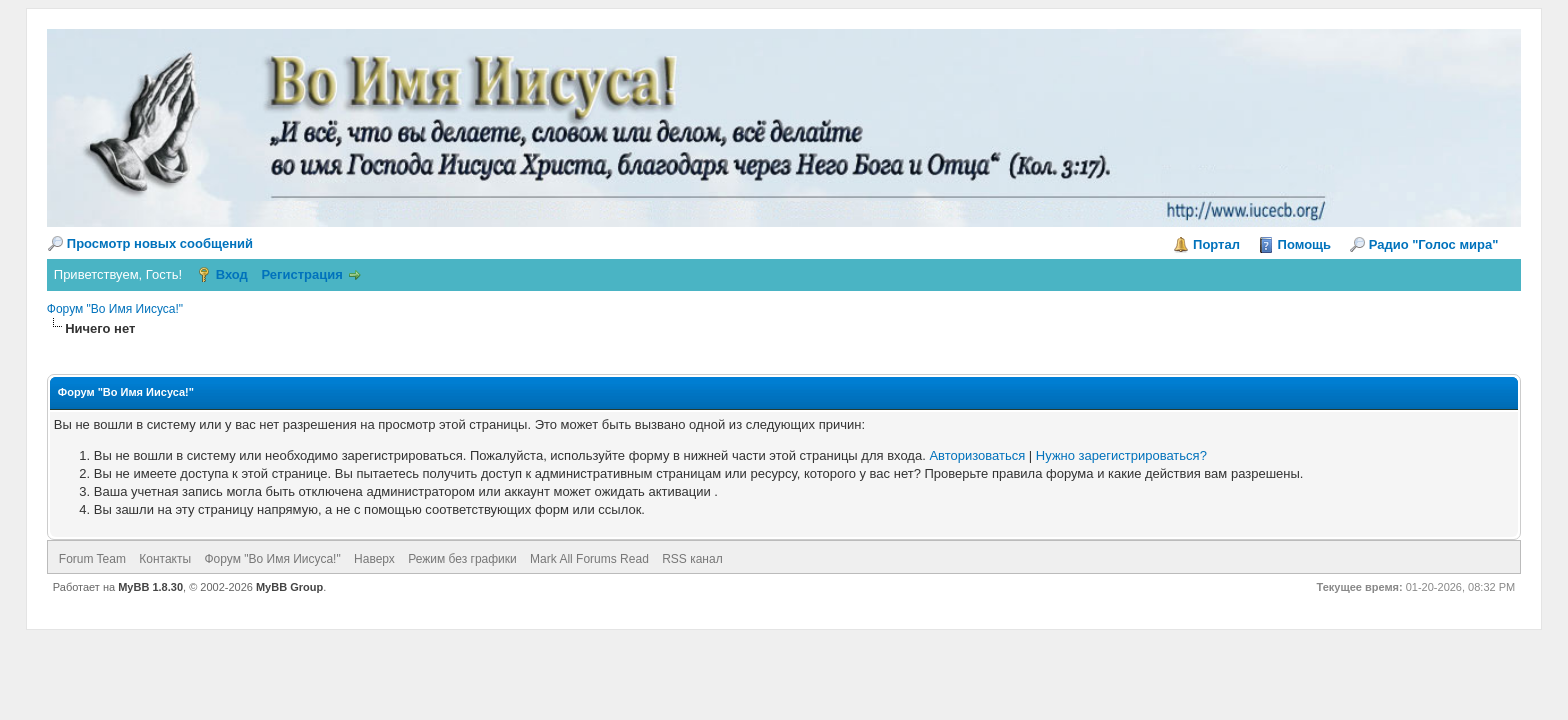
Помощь (1304, 244)
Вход (232, 274)
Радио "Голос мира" (1439, 244)
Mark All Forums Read (589, 559)
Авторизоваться (977, 455)
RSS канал (692, 559)
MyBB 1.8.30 (150, 587)
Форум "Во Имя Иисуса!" (115, 309)
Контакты (165, 559)
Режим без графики (462, 559)
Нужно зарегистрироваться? (1121, 455)
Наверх (374, 559)
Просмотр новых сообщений (160, 243)
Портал (1216, 244)
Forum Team (92, 559)
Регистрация (301, 274)
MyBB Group (289, 587)
